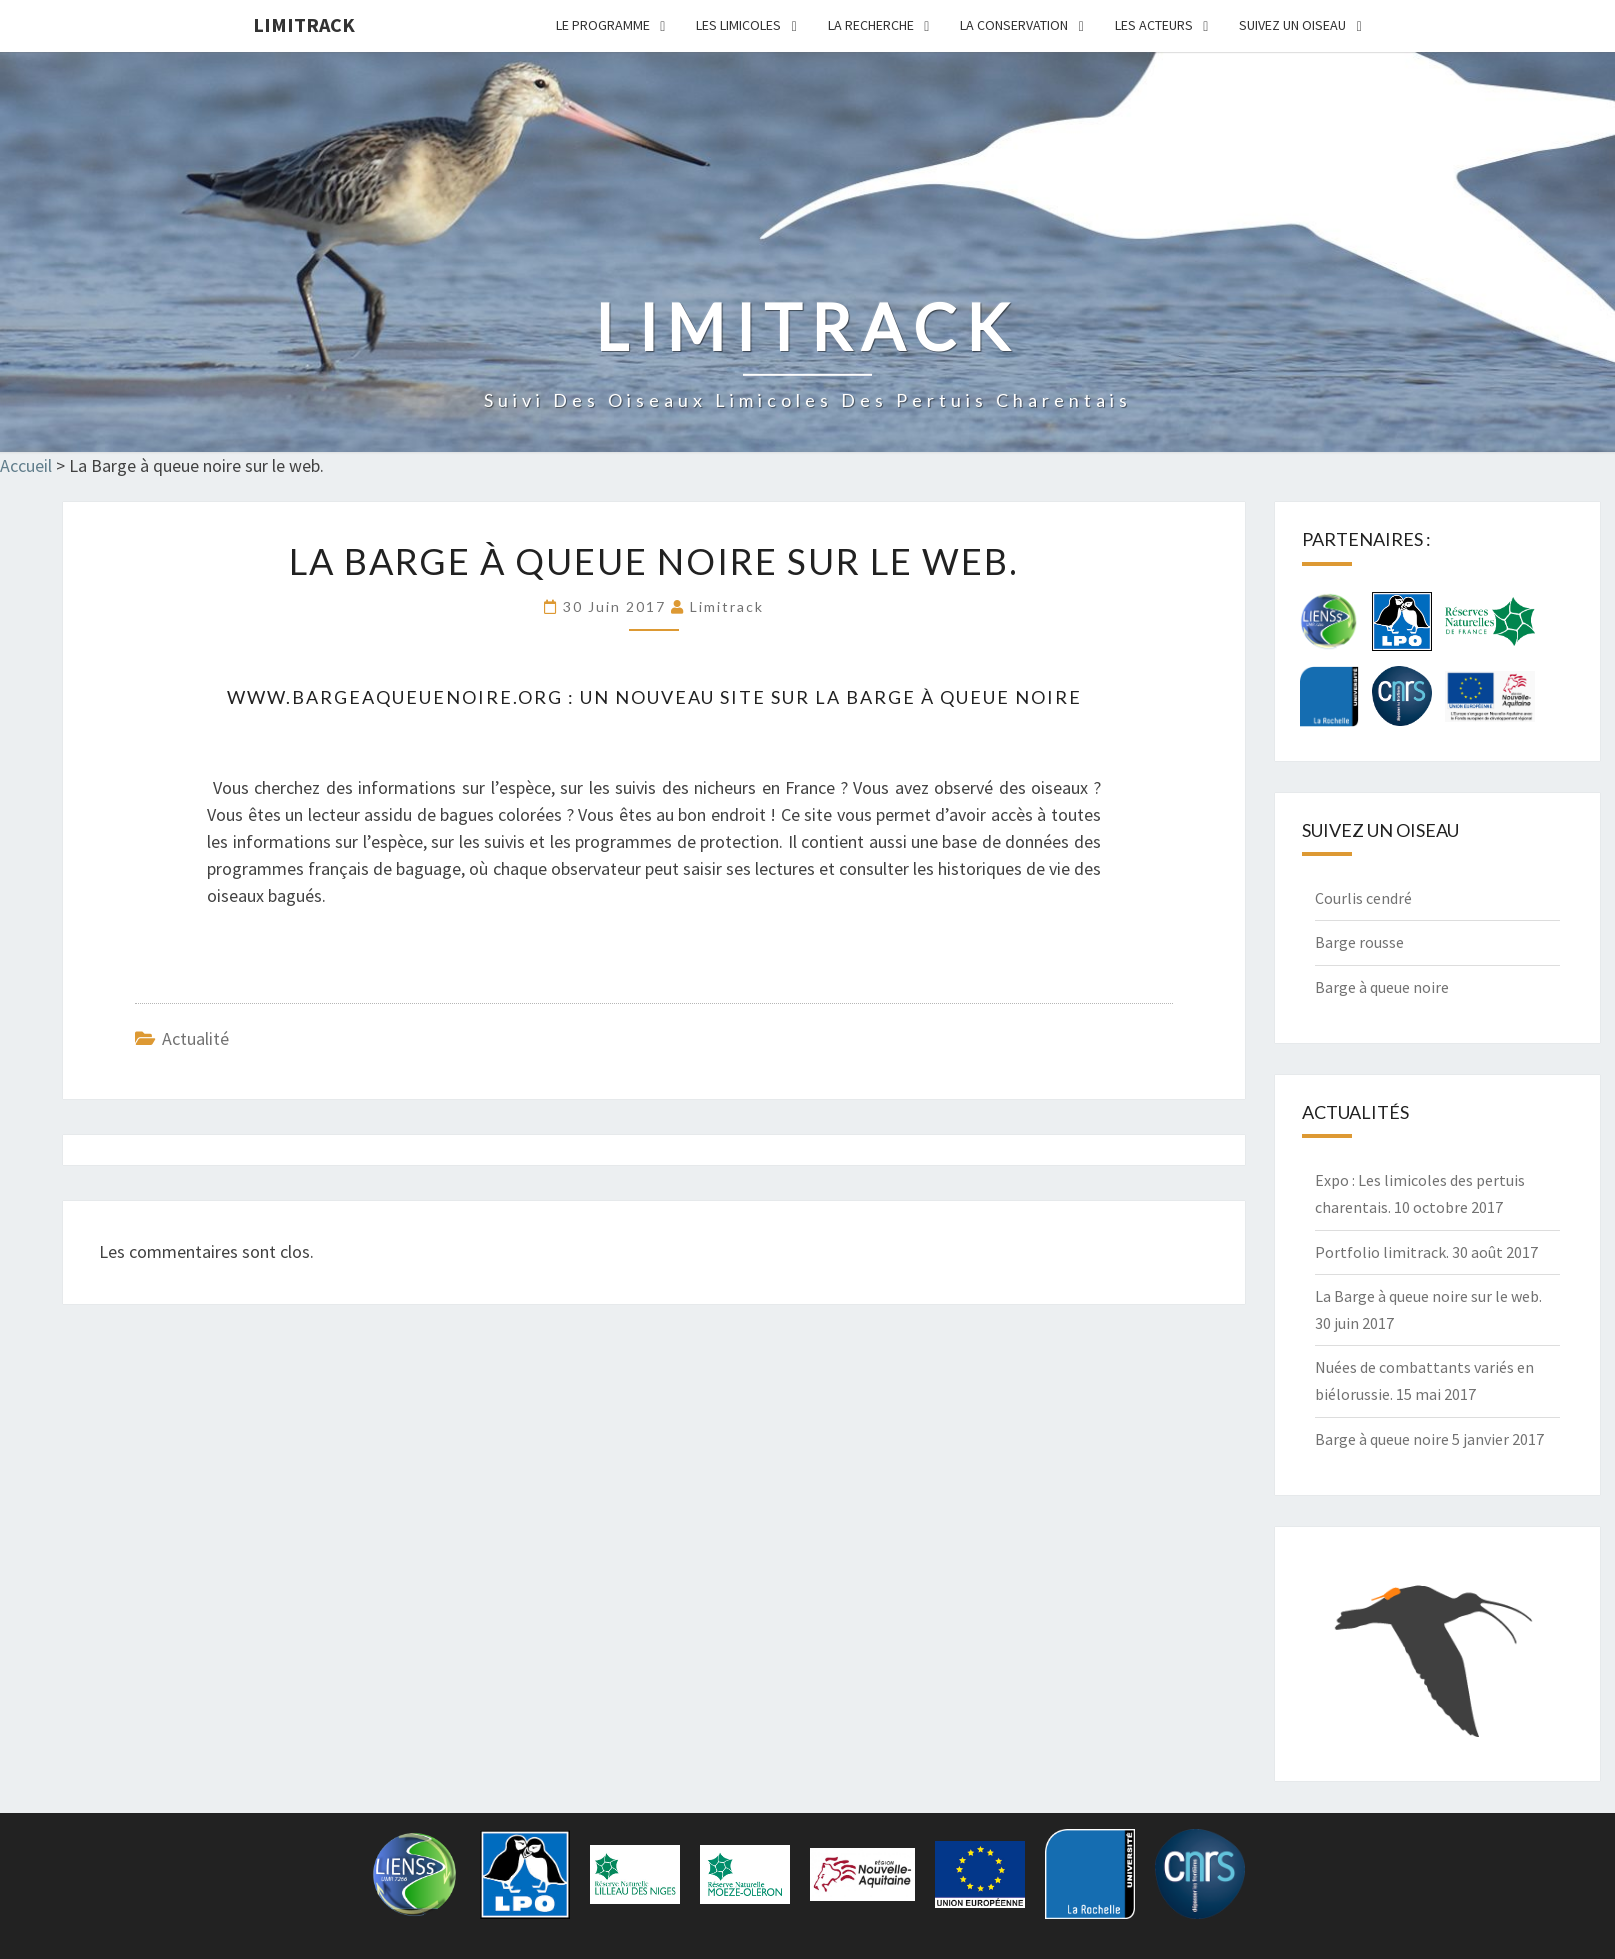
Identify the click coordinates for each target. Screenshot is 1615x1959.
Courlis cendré (1363, 898)
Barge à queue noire (1382, 987)
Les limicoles (738, 25)
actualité (195, 1038)
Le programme (603, 25)
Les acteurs (1154, 25)
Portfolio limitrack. (1382, 1252)
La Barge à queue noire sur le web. (1428, 1296)
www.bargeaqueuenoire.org (395, 697)
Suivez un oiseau (1292, 25)
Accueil (26, 465)
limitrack (304, 24)
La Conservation (1014, 25)
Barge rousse (1359, 942)
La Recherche (871, 25)
